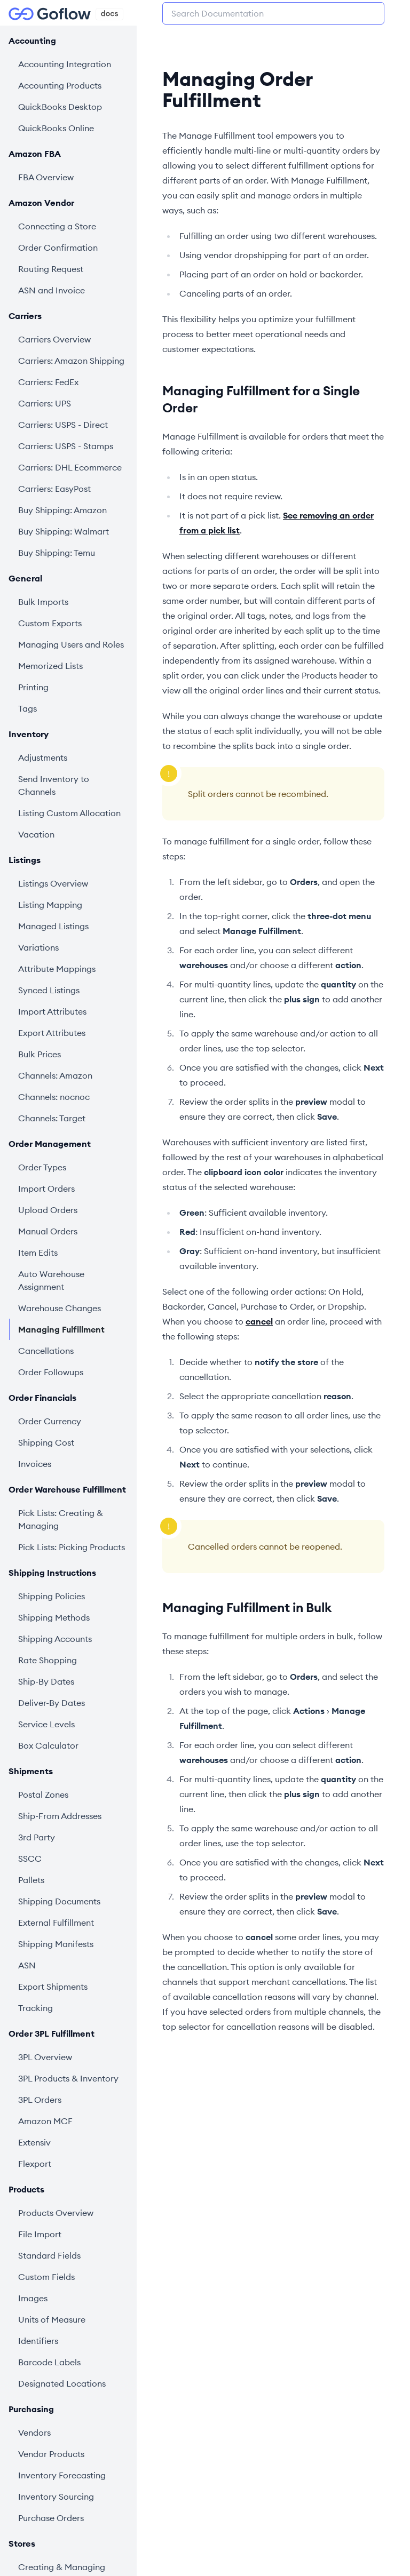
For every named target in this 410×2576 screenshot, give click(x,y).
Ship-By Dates (46, 1681)
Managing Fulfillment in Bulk (247, 1607)
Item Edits (38, 1252)
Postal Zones (43, 1794)
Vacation (36, 834)
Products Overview (55, 2212)
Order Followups (50, 1372)
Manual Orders (47, 1231)
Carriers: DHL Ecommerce (70, 467)
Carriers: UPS (44, 403)
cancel (259, 1321)
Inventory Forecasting (62, 2475)
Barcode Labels (49, 2362)
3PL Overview (45, 2057)
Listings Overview (53, 883)
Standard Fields (49, 2255)
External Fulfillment (56, 1922)
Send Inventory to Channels (53, 785)
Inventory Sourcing (56, 2496)
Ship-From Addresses (59, 1816)
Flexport (34, 2163)
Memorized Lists (50, 665)
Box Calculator (48, 1745)
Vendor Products (51, 2454)
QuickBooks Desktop (60, 106)
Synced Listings (49, 990)
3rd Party (36, 1837)
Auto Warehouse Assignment (51, 1280)
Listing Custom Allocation (69, 813)
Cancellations (46, 1350)
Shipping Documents (59, 1901)
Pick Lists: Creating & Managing (60, 1519)
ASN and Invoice (51, 290)
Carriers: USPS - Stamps (65, 446)
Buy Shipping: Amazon (62, 510)
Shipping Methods (54, 1617)
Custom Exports (50, 623)
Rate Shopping (47, 1660)
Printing (33, 687)
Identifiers (38, 2340)
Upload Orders (47, 1210)
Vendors (34, 2432)
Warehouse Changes (59, 1308)
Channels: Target (51, 1118)
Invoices (34, 1463)
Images (33, 2298)
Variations (38, 947)
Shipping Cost (46, 1442)
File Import (39, 2234)
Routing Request (50, 269)
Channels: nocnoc (54, 1096)
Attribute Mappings (57, 968)
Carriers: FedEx (48, 382)
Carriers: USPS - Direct (63, 424)
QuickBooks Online (56, 128)
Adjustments (42, 757)
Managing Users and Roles (71, 644)
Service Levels (46, 1724)
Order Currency (49, 1421)
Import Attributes (52, 1011)
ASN (27, 1965)
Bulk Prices (39, 1054)
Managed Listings (53, 926)
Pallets (31, 1880)
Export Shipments (53, 1986)
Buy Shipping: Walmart (63, 531)
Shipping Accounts (55, 1638)
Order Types (42, 1167)
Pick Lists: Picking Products (71, 1547)
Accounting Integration (64, 64)
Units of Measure (51, 2319)
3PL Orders (39, 2099)
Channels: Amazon (55, 1075)
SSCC (30, 1858)
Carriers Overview (54, 339)
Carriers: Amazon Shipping (71, 360)
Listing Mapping (50, 904)
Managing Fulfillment (61, 1329)
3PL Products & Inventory (68, 2078)
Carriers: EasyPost (54, 488)
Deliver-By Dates (51, 1702)
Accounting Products (59, 85)
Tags (27, 708)
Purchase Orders (51, 2518)
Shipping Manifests (55, 1944)
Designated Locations (62, 2383)
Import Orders (46, 1188)
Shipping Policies (51, 1596)
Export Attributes (51, 1032)
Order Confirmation (58, 247)
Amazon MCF (45, 2121)
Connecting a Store (57, 226)
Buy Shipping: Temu (56, 552)
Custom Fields (46, 2276)
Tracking (35, 2008)
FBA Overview (46, 177)
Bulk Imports (43, 601)
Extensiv (34, 2142)
